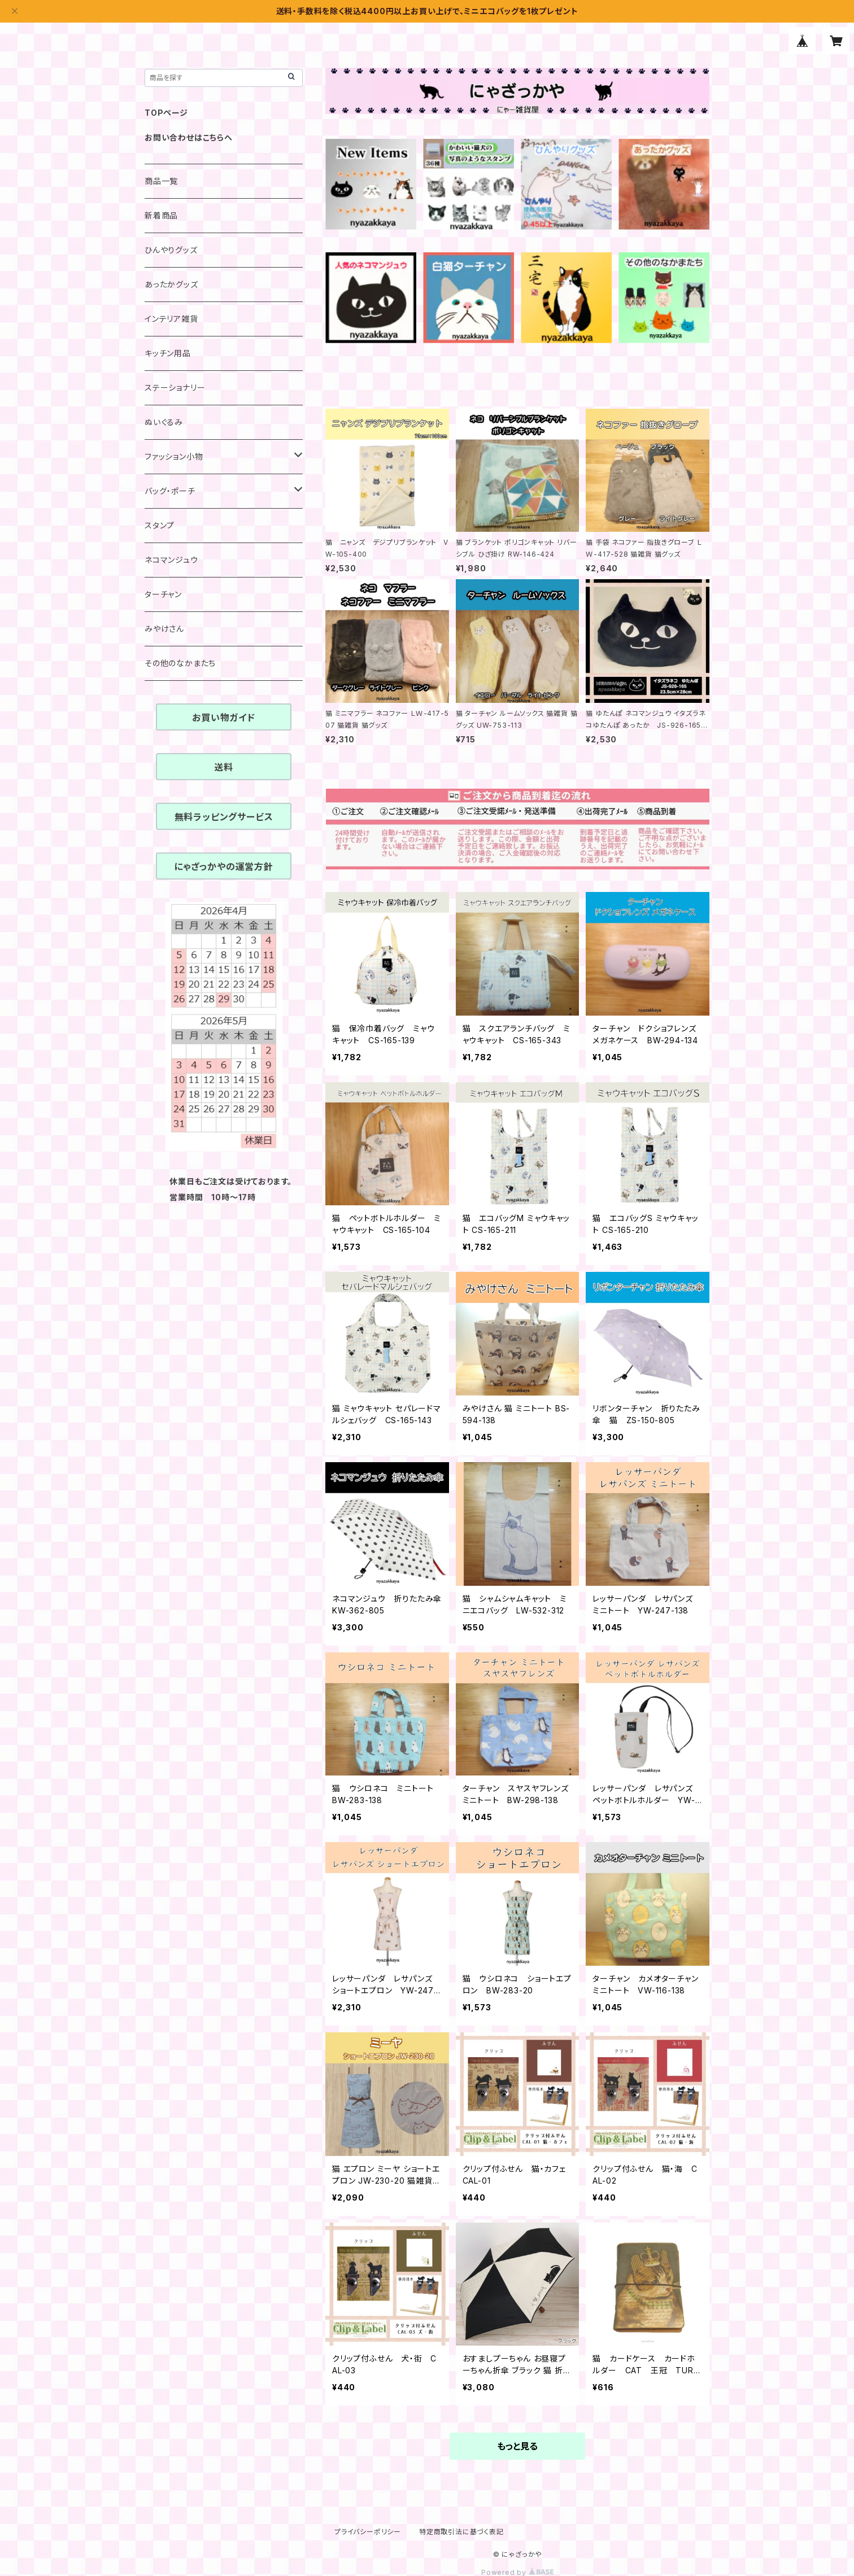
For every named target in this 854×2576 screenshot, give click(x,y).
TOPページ (166, 112)
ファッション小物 (174, 456)
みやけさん (164, 628)
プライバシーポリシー (367, 2531)
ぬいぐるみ (164, 422)
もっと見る (517, 2446)
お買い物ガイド (223, 717)
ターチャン (163, 594)
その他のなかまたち (180, 663)
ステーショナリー (175, 387)
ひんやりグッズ (171, 250)
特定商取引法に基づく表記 (461, 2531)
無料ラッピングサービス (224, 817)
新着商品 (161, 215)
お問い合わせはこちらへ (189, 137)
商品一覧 (161, 181)
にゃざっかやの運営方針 (223, 866)
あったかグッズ (171, 284)
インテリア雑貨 (171, 318)
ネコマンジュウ (171, 560)
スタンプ (160, 525)
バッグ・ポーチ (170, 491)
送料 (223, 767)
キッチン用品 (168, 353)
